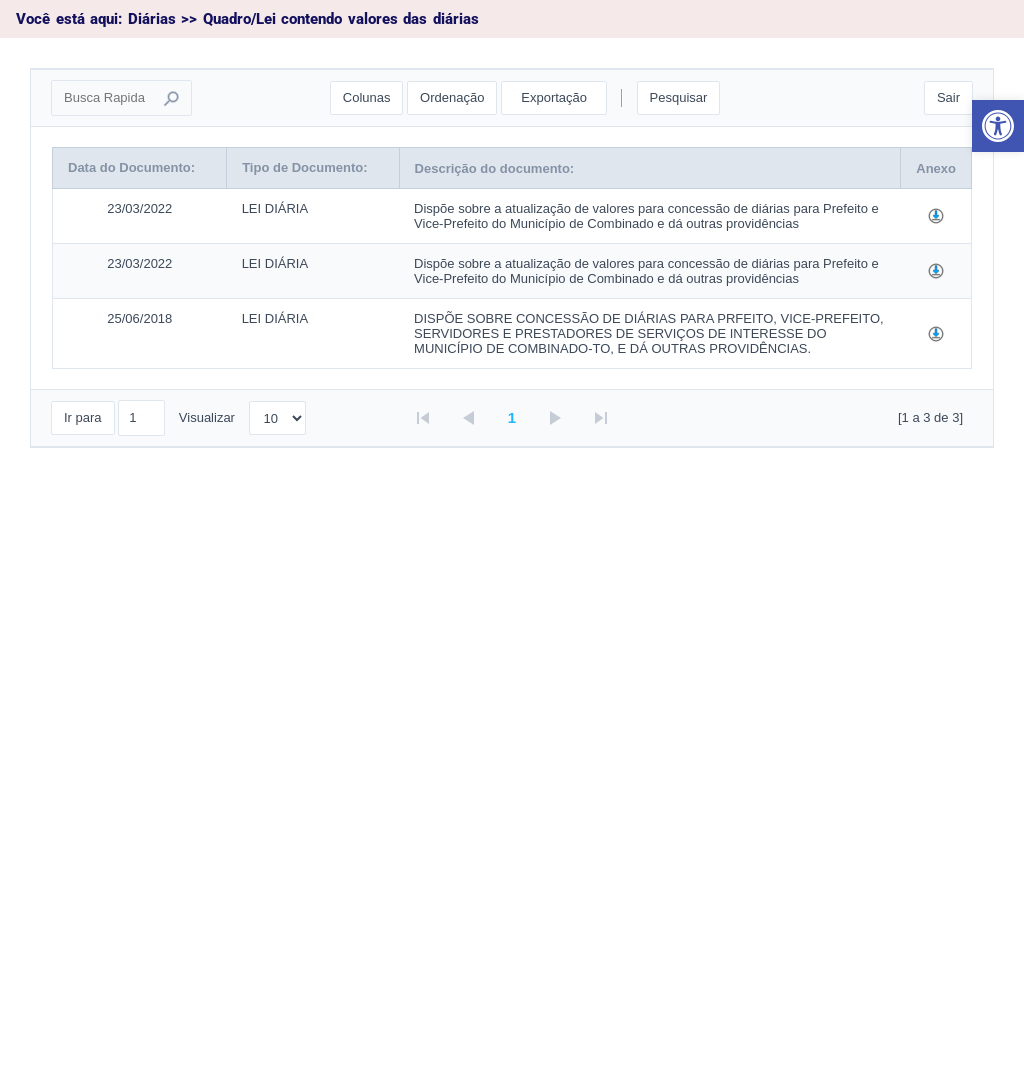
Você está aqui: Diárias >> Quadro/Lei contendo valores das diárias (247, 19)
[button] (998, 126)
